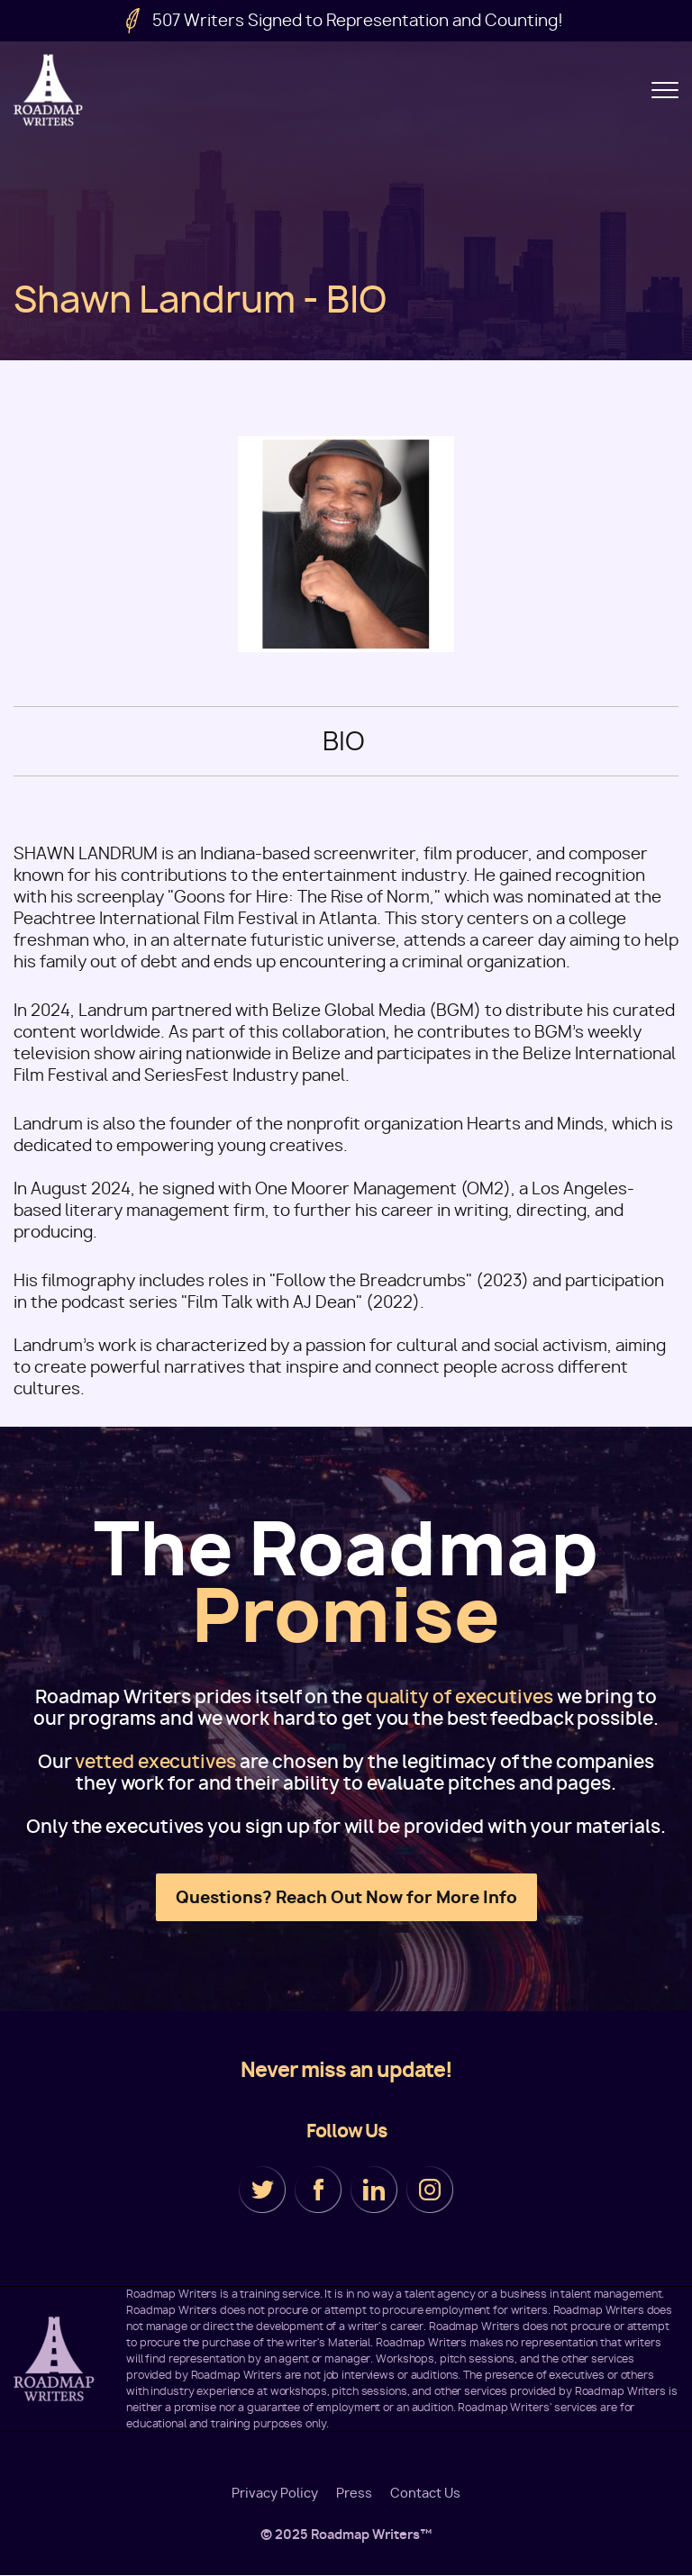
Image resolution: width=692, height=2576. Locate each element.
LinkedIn (374, 2189)
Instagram (429, 2189)
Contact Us (425, 2493)
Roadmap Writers (50, 90)
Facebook (318, 2189)
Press (354, 2493)
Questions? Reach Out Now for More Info (346, 1897)
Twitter (262, 2189)
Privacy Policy (275, 2493)
